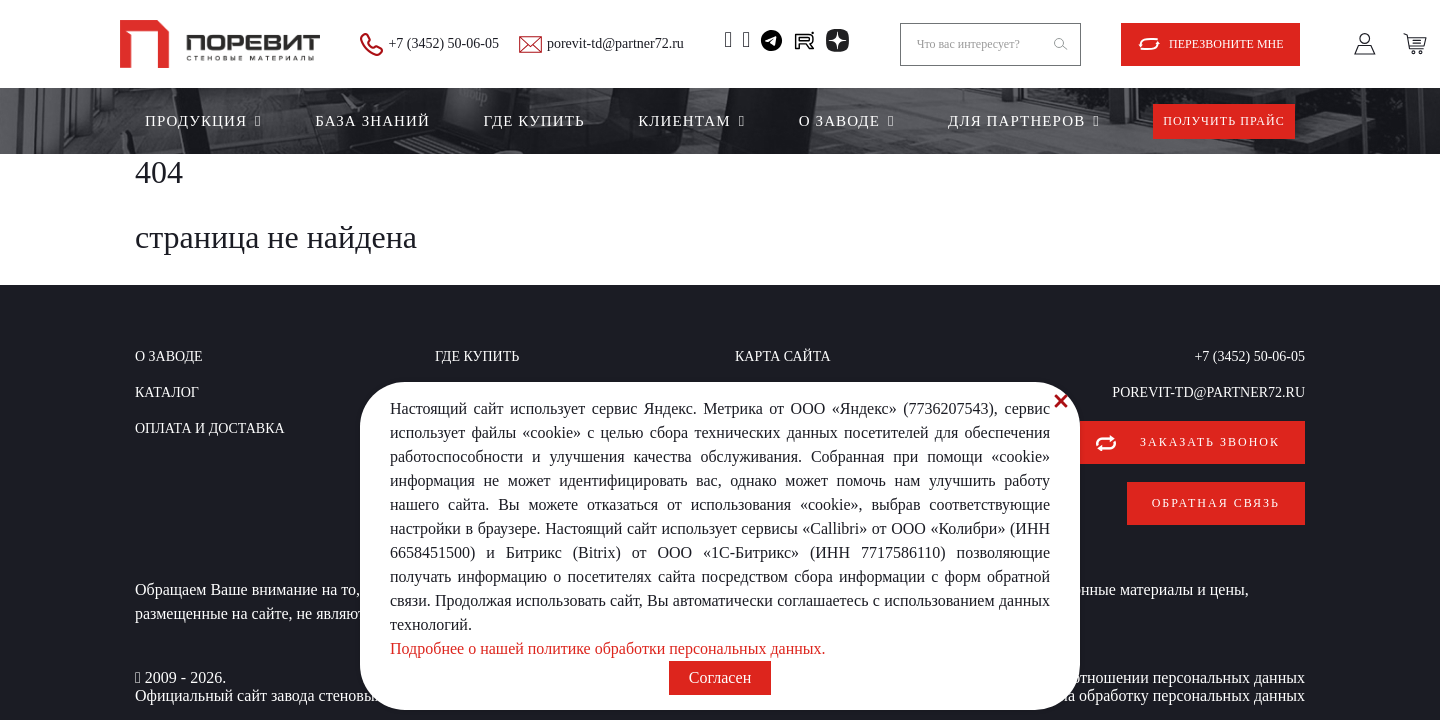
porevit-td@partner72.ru (615, 43)
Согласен (720, 677)
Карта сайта (783, 356)
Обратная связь (1216, 495)
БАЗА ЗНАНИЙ (372, 121)
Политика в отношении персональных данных (1148, 661)
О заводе (839, 121)
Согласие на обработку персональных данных (1149, 679)
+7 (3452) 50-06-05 (443, 43)
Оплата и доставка (210, 428)
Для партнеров (1016, 121)
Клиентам (684, 121)
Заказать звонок (1210, 442)
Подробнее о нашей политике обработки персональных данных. (608, 648)
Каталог (167, 392)
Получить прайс (1224, 121)
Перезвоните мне (1226, 44)
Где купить (533, 121)
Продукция (196, 121)
